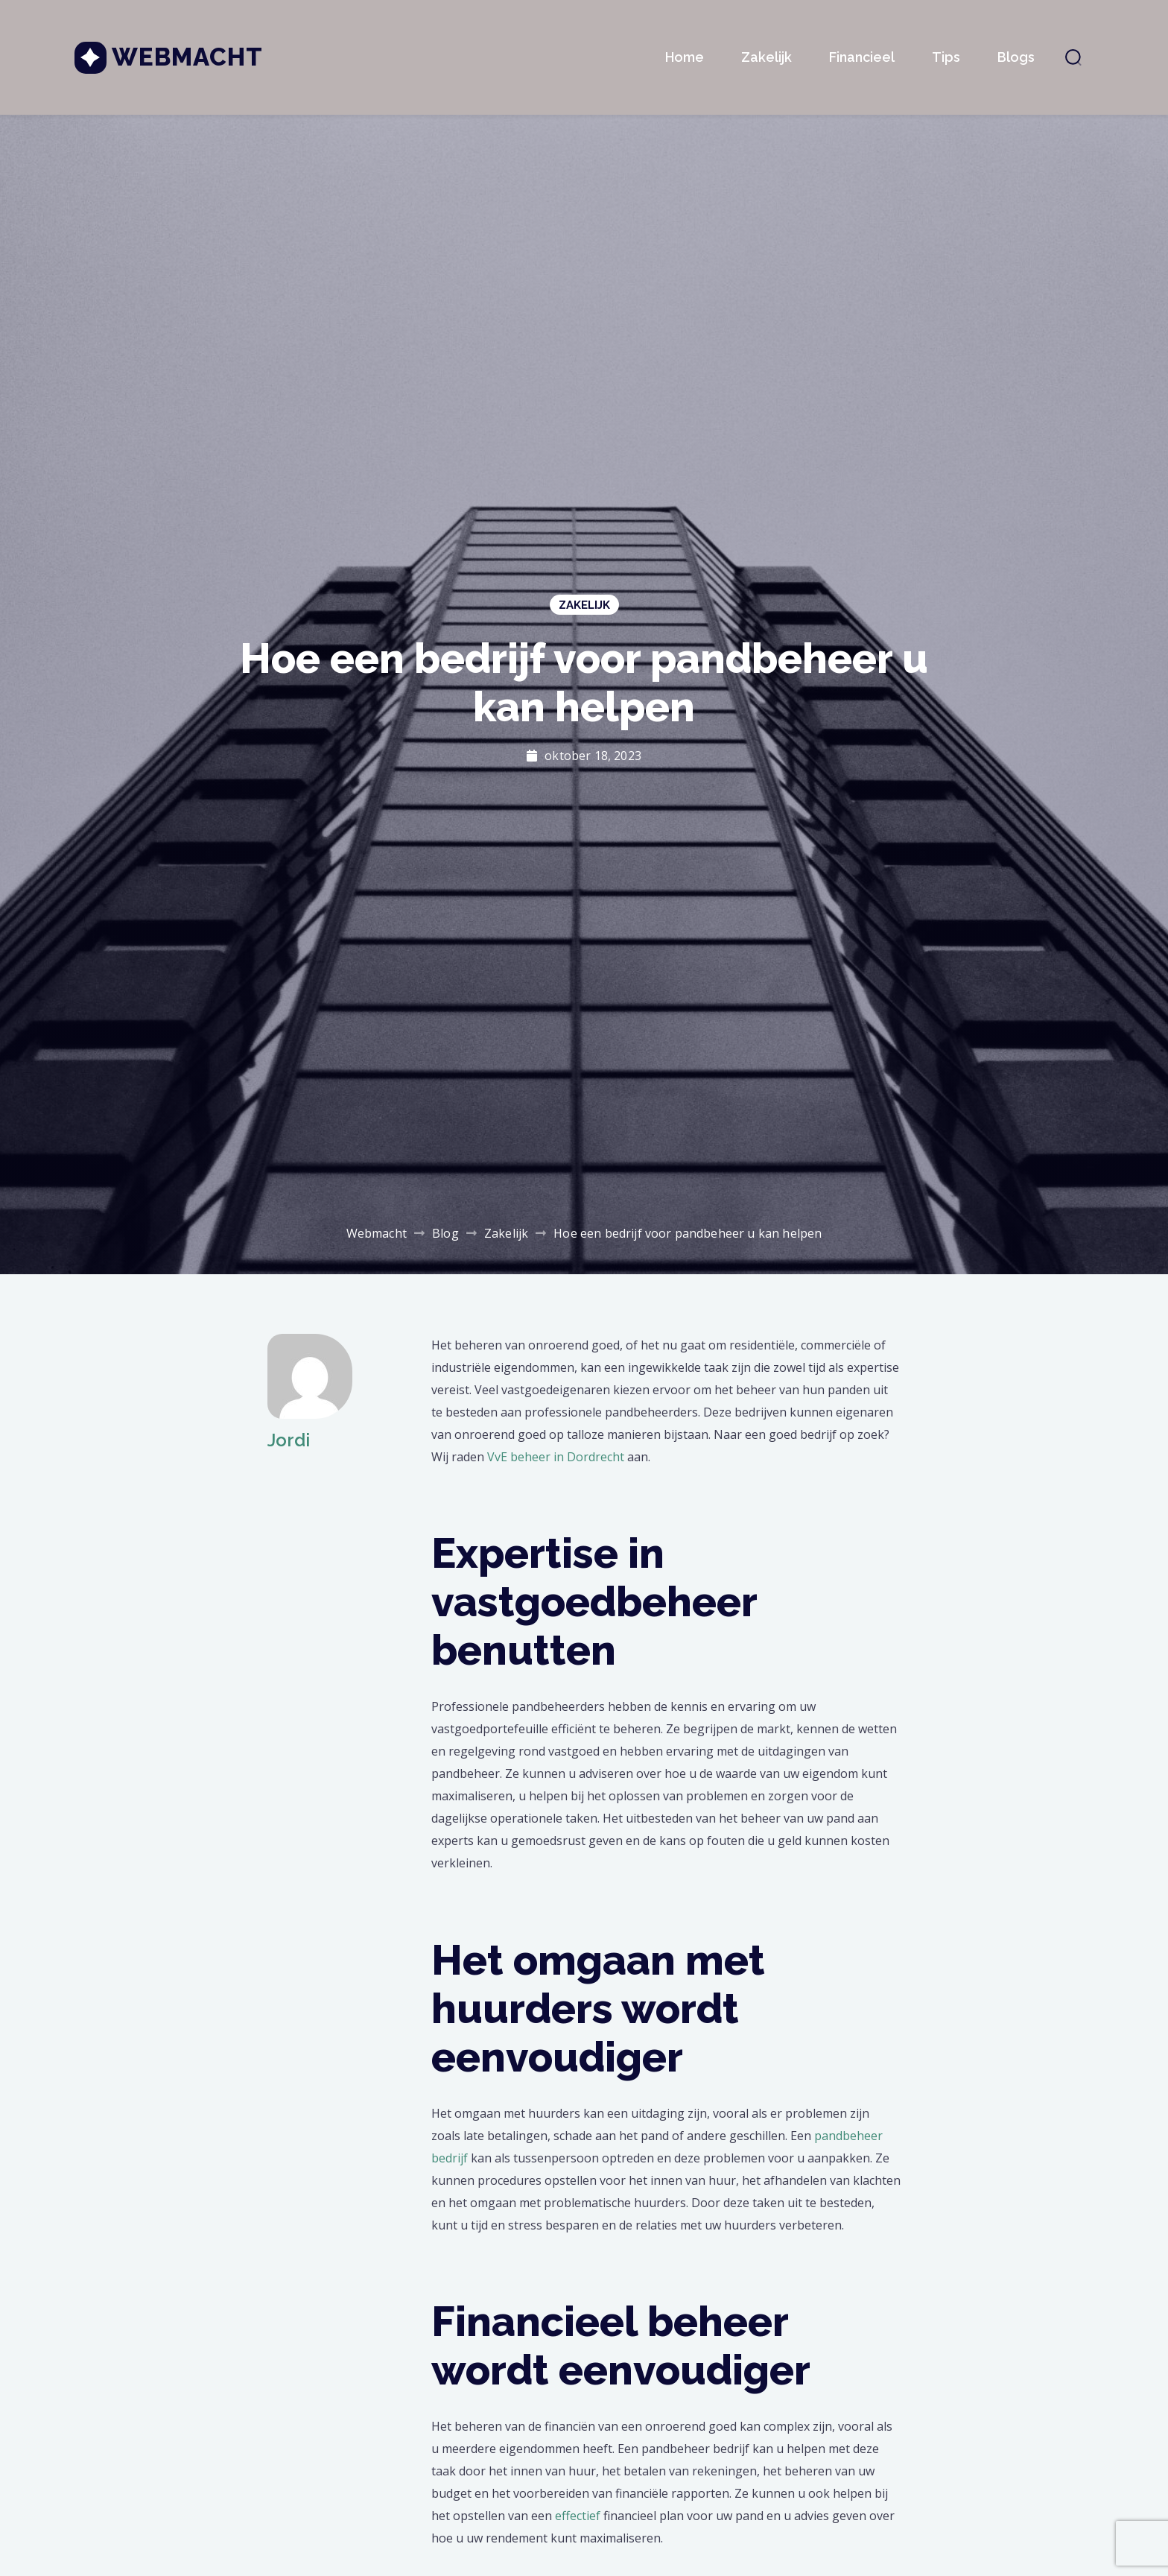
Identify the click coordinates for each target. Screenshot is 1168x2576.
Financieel (862, 57)
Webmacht (187, 57)
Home (684, 57)
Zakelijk (766, 57)
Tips (946, 57)
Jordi (288, 1440)
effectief (577, 2515)
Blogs (1016, 57)
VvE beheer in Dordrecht (555, 1457)
